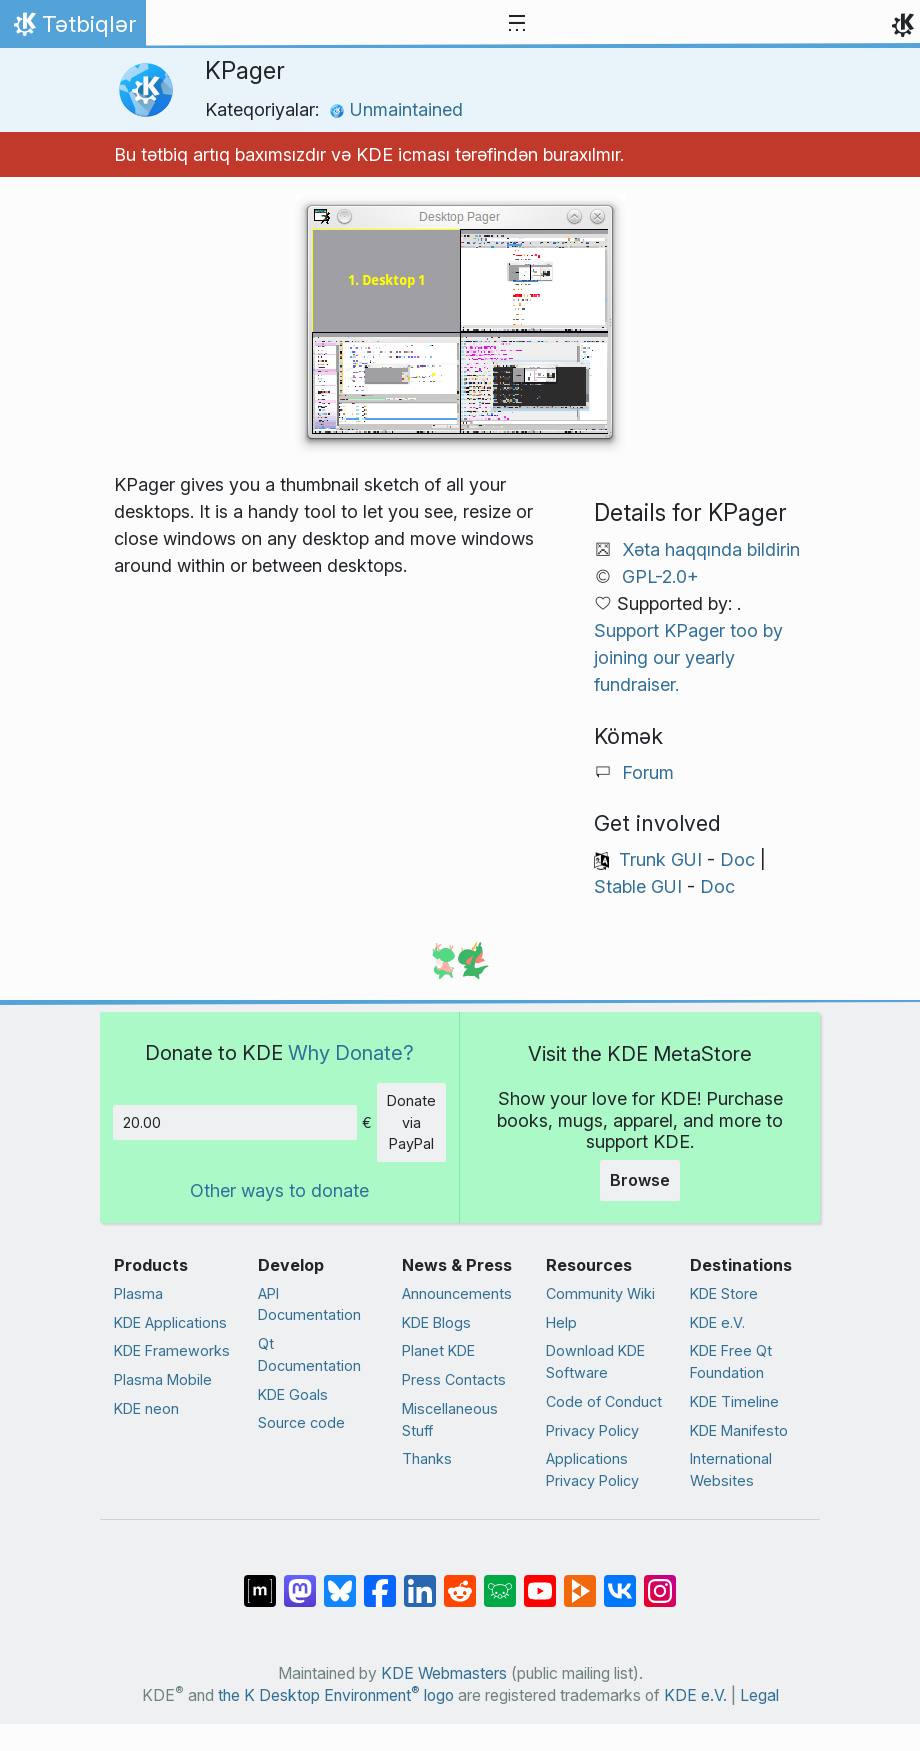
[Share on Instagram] (660, 1581)
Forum (648, 772)
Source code (301, 1422)
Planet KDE (438, 1350)
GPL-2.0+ (660, 576)
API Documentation (309, 1304)
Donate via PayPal (411, 1122)
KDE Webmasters (444, 1673)
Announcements (457, 1293)
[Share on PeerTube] (580, 1581)
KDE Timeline (734, 1401)
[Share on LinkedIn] (420, 1581)
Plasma (138, 1293)
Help (561, 1322)
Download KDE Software (595, 1361)
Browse (640, 1180)
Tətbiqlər (72, 29)
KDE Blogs (436, 1322)
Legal (759, 1695)
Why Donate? (351, 1052)
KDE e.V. (717, 1322)
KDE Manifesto (739, 1430)
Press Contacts (454, 1379)
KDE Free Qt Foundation (731, 1361)
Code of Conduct (604, 1401)
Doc (737, 859)
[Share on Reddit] (460, 1581)
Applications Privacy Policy (592, 1469)
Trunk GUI (660, 859)
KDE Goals (293, 1394)
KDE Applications (170, 1322)
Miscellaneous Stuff (450, 1419)
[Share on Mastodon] (300, 1581)
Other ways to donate (279, 1190)
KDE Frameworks (172, 1350)
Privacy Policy (592, 1430)
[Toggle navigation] (517, 24)
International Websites (731, 1469)
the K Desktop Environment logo (336, 1695)
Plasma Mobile (163, 1379)
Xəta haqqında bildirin (711, 549)
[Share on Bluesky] (340, 1581)
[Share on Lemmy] (500, 1581)
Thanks (427, 1458)
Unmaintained (396, 109)
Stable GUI (638, 886)
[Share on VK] (620, 1581)
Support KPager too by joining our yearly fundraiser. (688, 657)
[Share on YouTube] (540, 1581)
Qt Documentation (309, 1354)
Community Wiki (600, 1293)
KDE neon (146, 1408)
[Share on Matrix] (260, 1581)
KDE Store (724, 1293)
